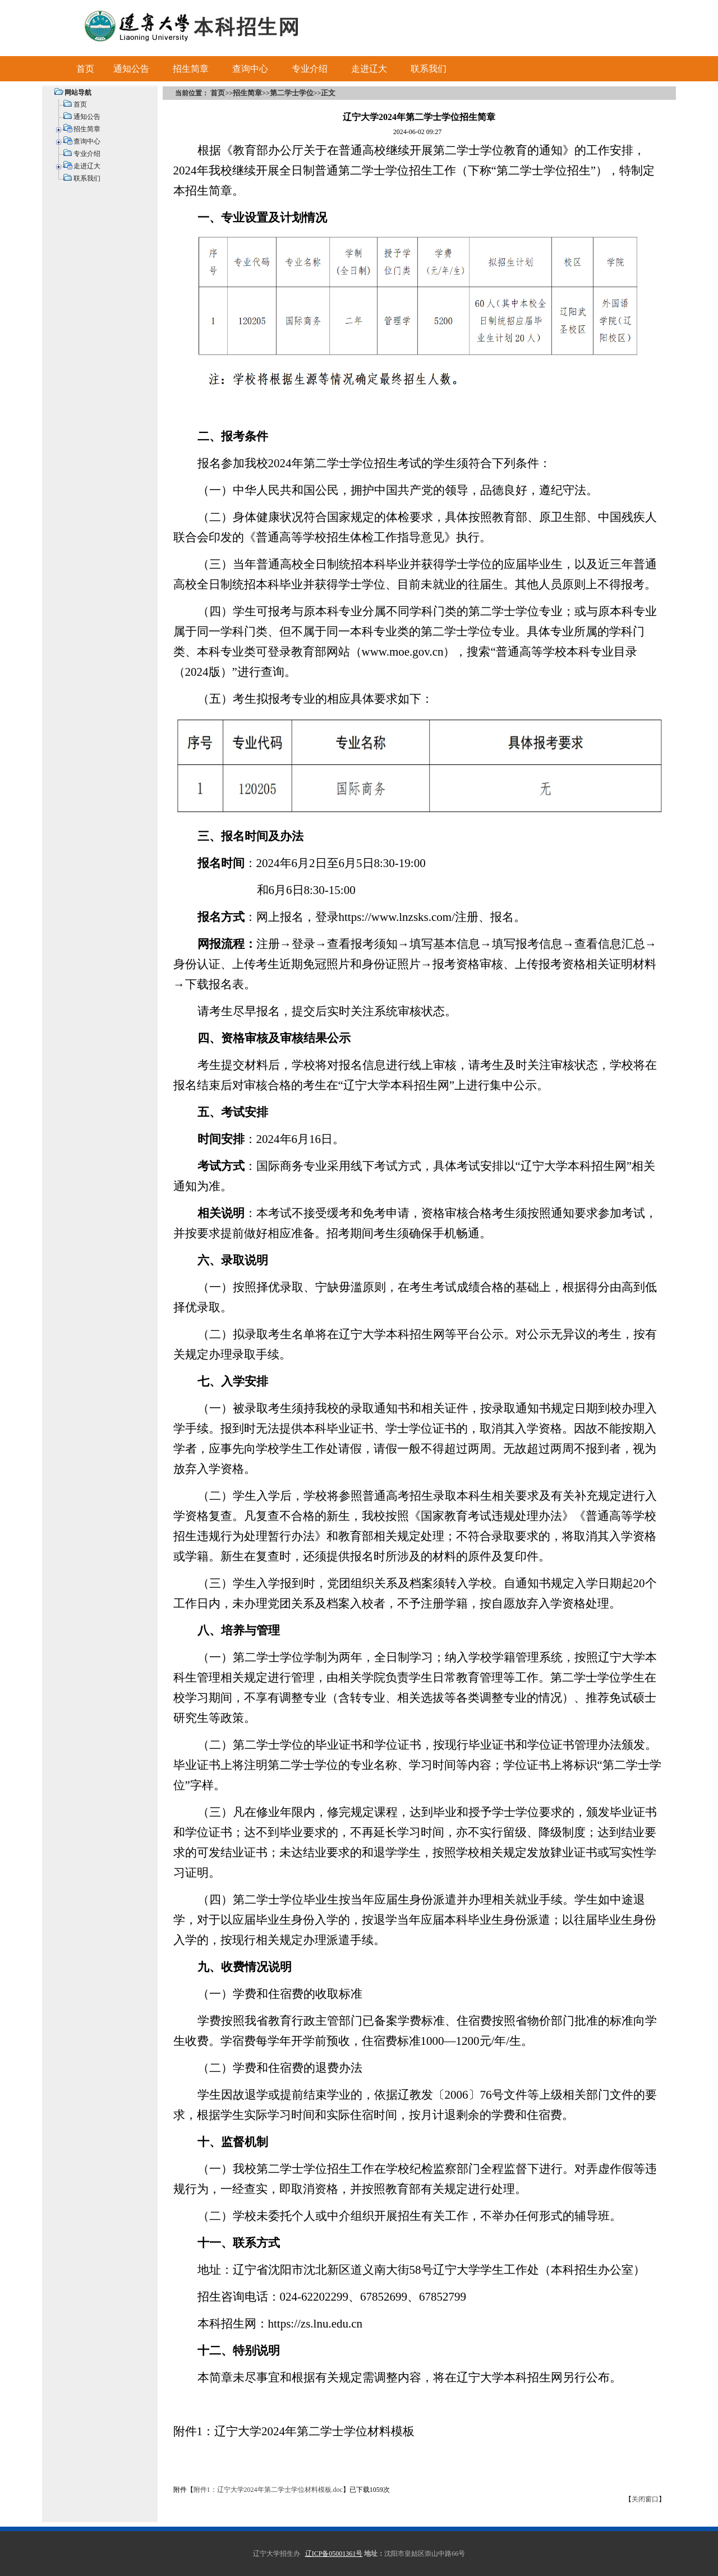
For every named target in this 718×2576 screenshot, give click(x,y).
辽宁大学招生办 (276, 2553)
